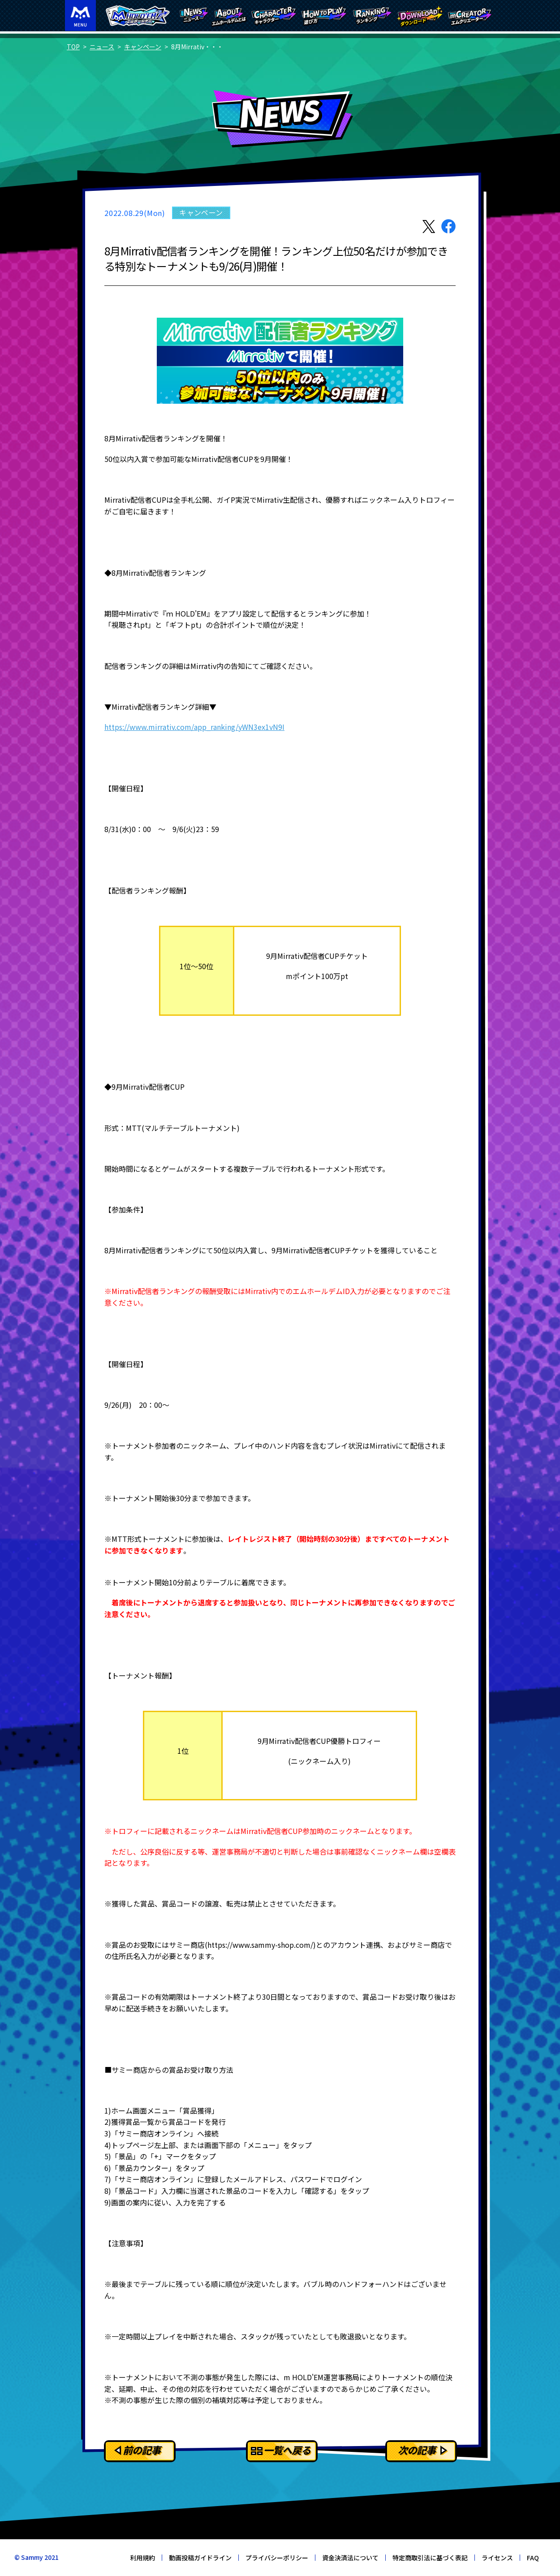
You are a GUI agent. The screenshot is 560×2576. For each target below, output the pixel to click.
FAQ (533, 2557)
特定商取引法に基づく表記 (430, 2557)
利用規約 (142, 2557)
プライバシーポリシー (277, 2557)
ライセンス (497, 2557)
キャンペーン (142, 46)
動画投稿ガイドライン (200, 2557)
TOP (73, 46)
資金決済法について (350, 2557)
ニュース (102, 46)
